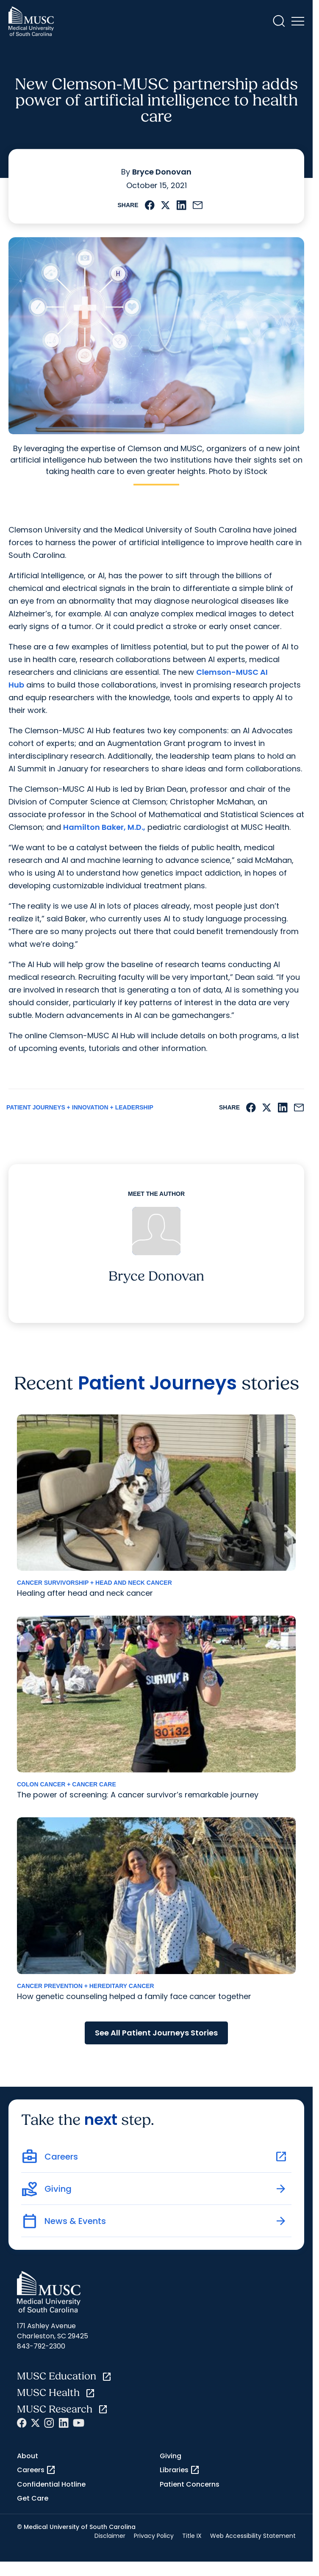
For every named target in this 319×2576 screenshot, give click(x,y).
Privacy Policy (154, 2536)
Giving (170, 2456)
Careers (36, 2470)
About (27, 2456)
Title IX (192, 2536)
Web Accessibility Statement (253, 2536)
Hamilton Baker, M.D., (104, 827)
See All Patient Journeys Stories (156, 2032)
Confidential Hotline (51, 2484)
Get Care (32, 2498)
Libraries (180, 2470)
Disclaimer (109, 2536)
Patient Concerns (189, 2484)
